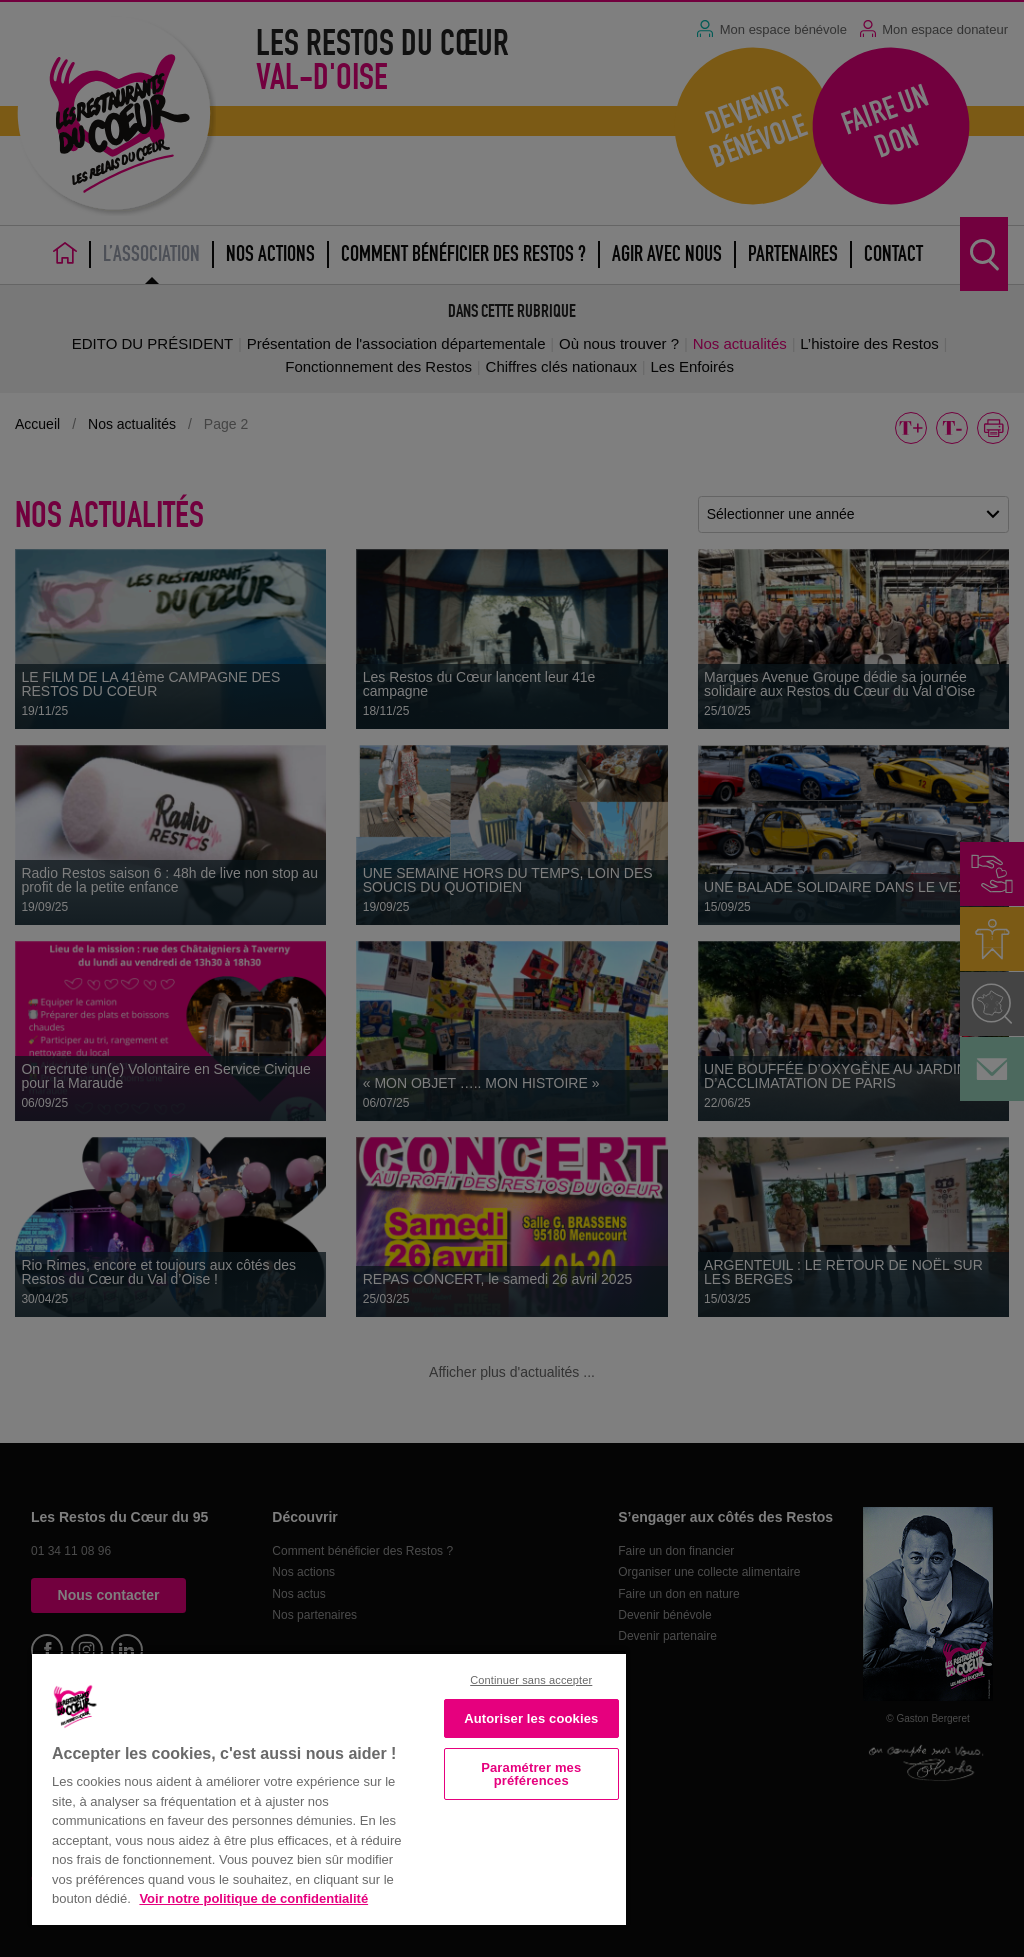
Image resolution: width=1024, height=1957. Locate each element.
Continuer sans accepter (531, 1680)
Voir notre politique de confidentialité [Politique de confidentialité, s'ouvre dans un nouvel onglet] (253, 1898)
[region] (329, 1787)
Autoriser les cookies (531, 1718)
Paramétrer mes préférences (531, 1774)
